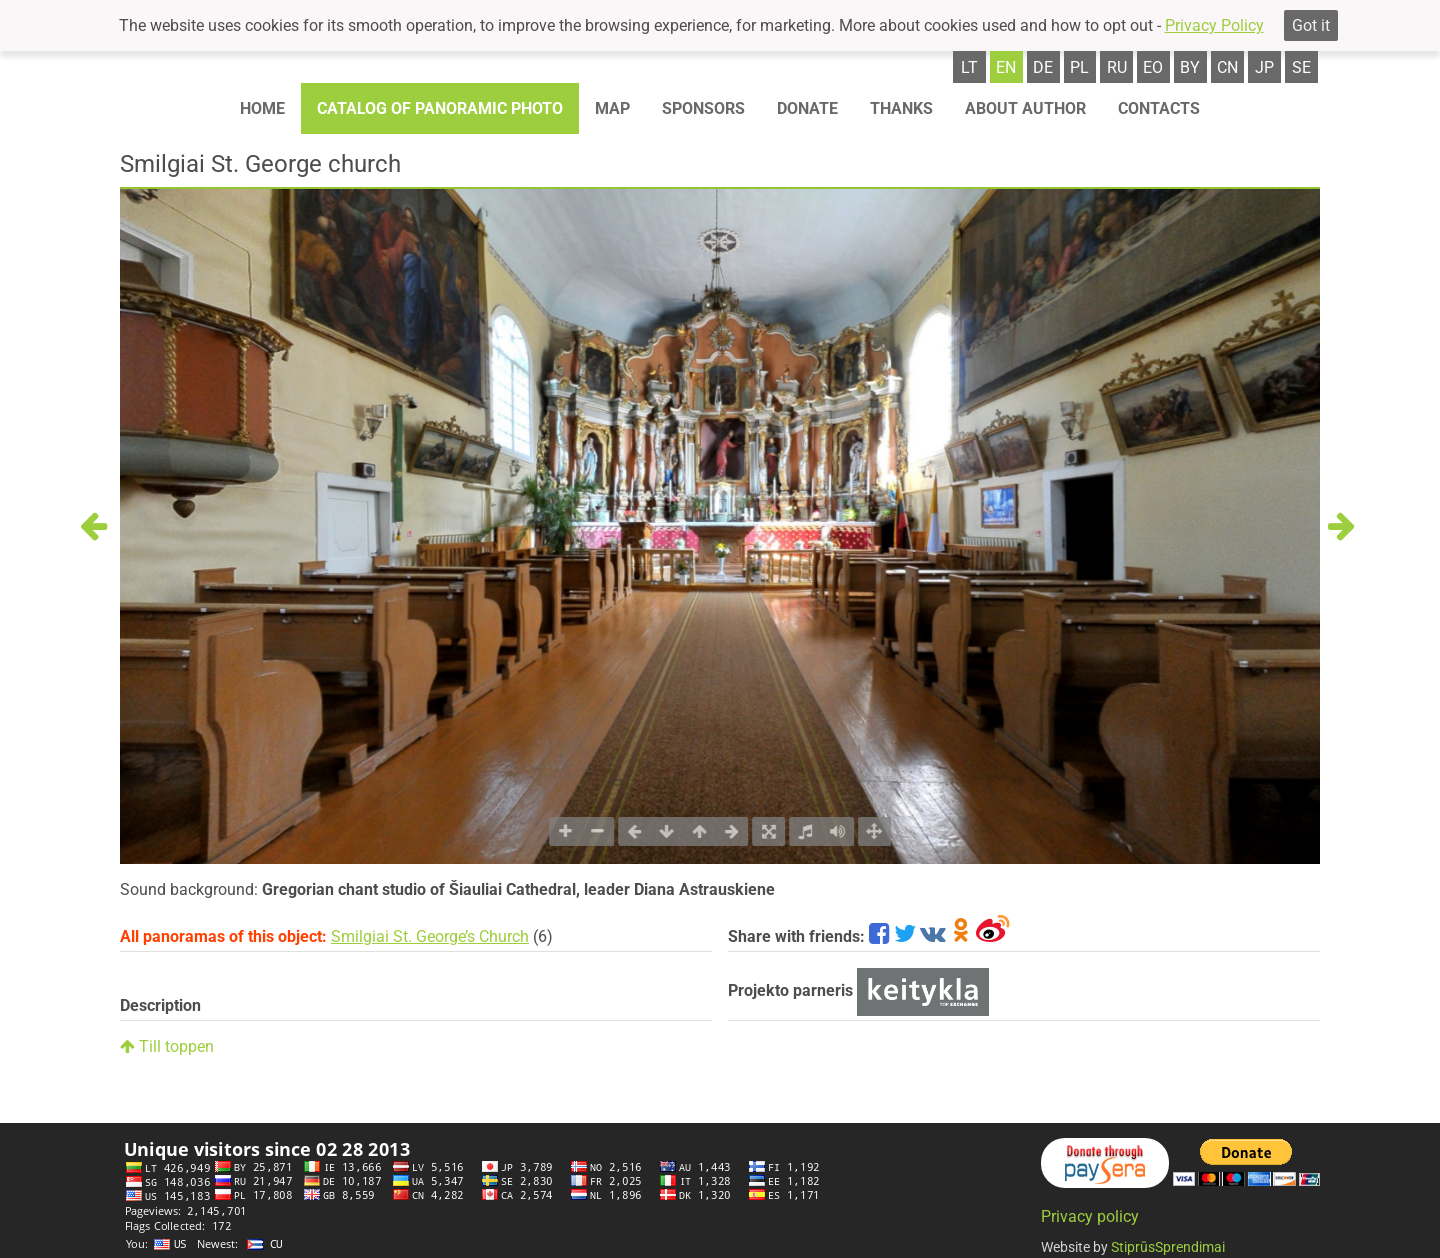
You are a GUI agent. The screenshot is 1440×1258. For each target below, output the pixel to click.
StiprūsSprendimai (1168, 1247)
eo (1153, 67)
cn (1227, 67)
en (1006, 67)
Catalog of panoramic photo (440, 108)
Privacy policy (1090, 1216)
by (1190, 67)
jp (1264, 67)
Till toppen (167, 1046)
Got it (1311, 25)
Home (262, 108)
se (1301, 67)
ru (1117, 67)
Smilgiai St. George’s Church (430, 936)
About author (1025, 108)
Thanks (901, 108)
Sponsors (703, 108)
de (1043, 67)
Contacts (1159, 108)
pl (1079, 67)
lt (969, 67)
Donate (807, 108)
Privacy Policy (1214, 25)
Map (612, 108)
